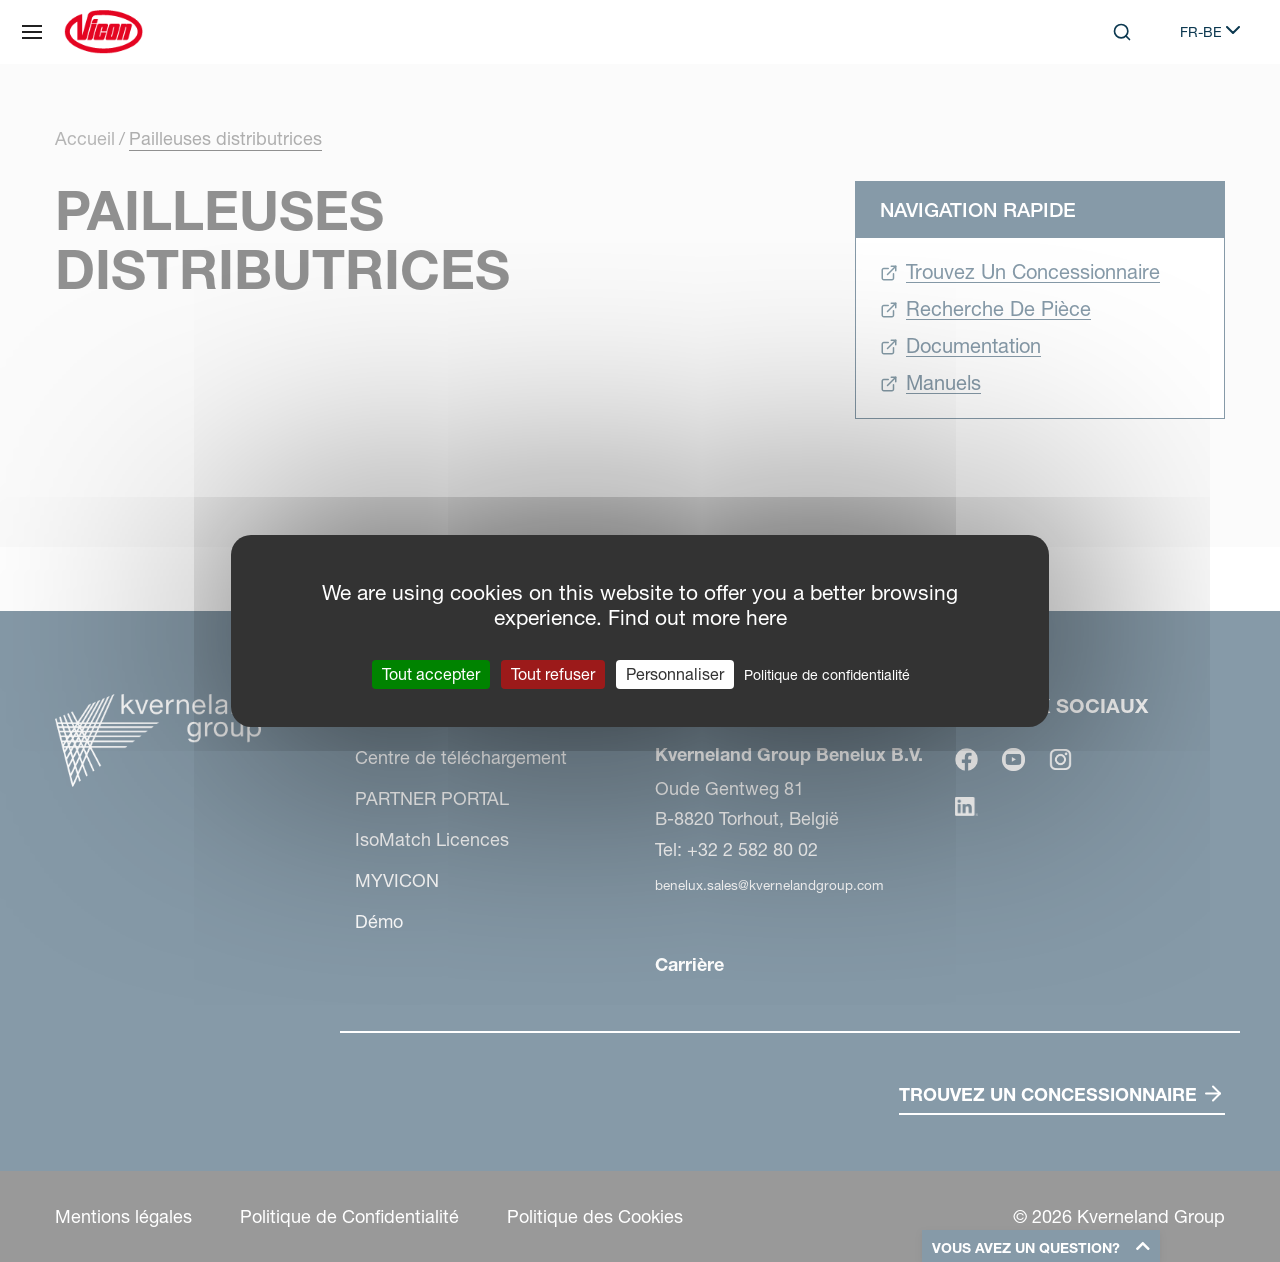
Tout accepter (431, 674)
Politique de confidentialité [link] (827, 675)
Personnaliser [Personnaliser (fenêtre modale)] (675, 674)
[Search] (1122, 32)
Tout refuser (553, 674)
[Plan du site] (32, 32)
